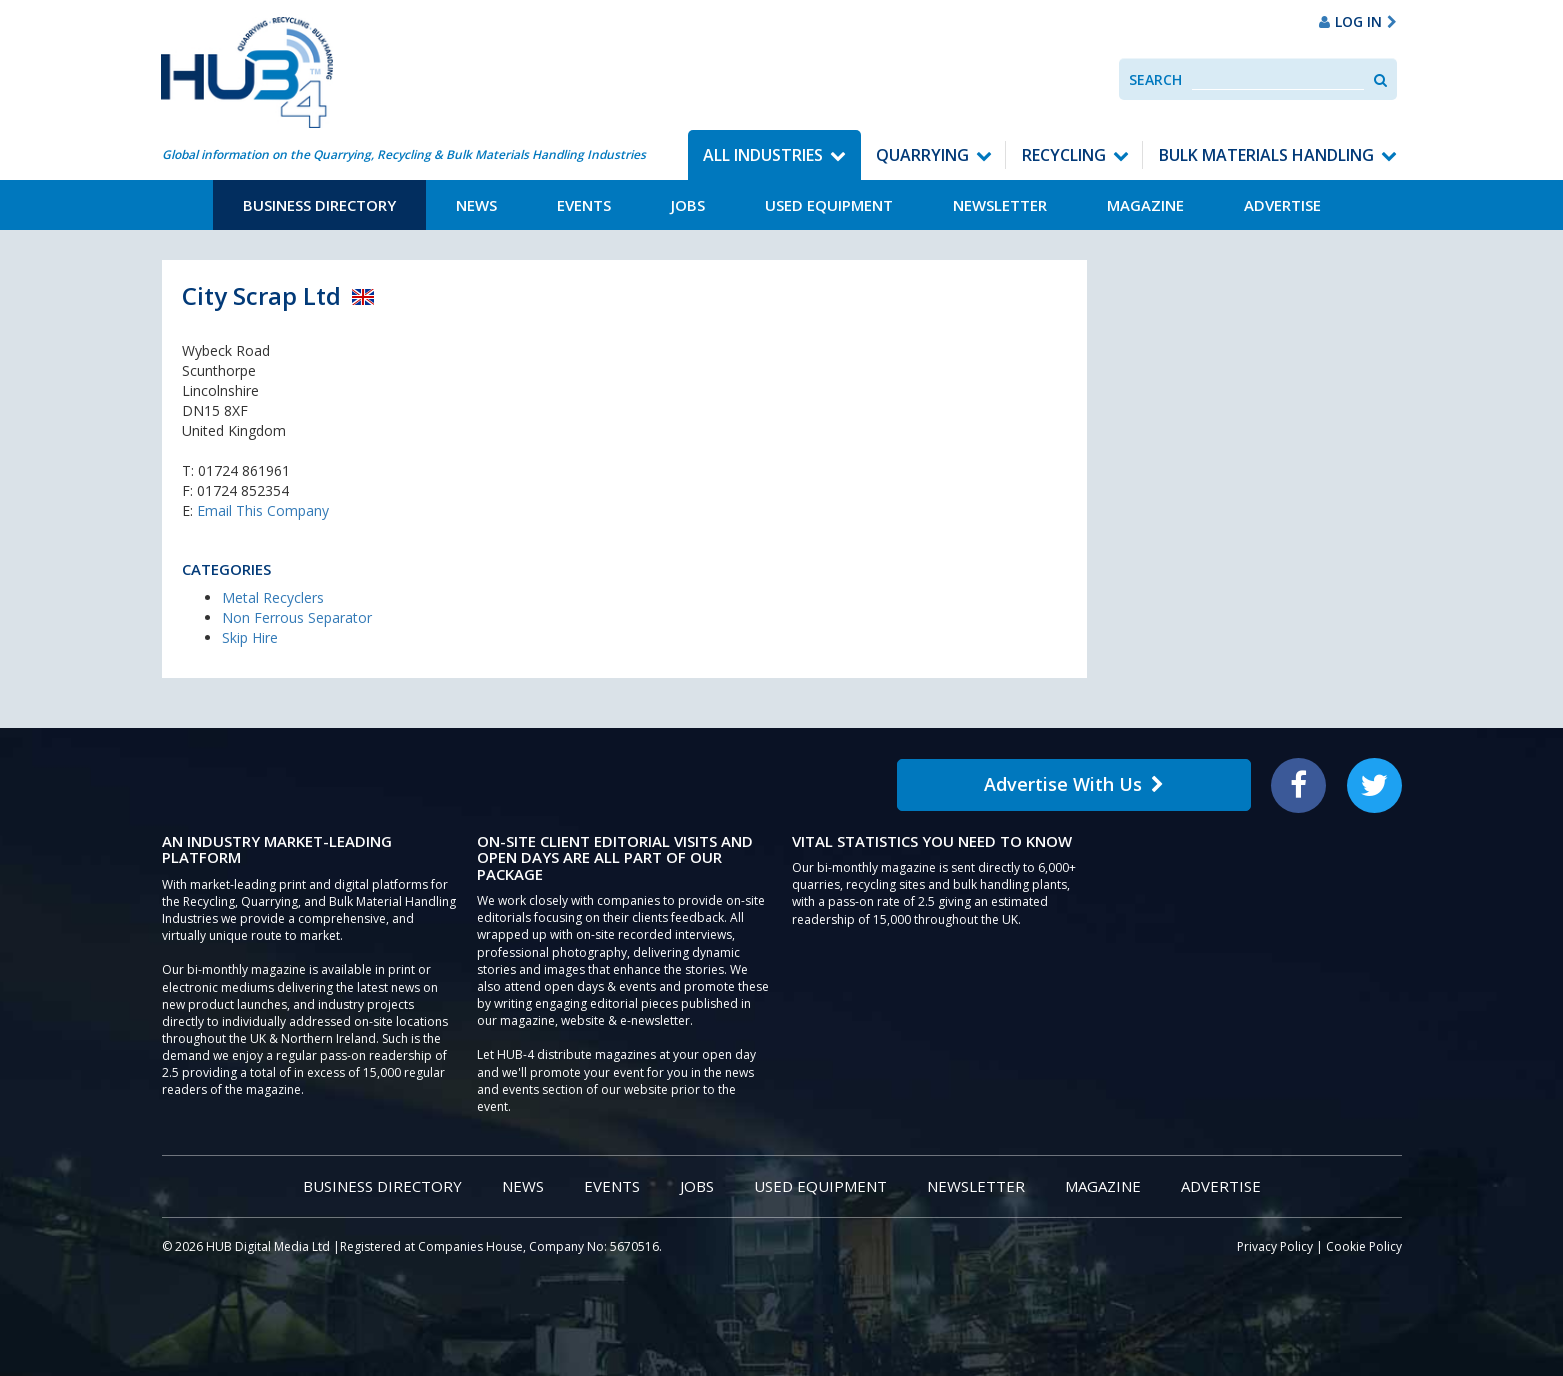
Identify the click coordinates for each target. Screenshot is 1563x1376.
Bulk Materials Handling (1266, 155)
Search (1155, 79)
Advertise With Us (1074, 784)
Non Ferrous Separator (297, 617)
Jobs (688, 205)
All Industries (763, 155)
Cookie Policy (1364, 1246)
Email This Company (263, 510)
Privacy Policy (1275, 1246)
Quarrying (922, 155)
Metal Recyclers (273, 597)
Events (584, 205)
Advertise (1282, 205)
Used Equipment (829, 205)
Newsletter (1000, 205)
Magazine (1145, 205)
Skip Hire (250, 637)
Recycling (1064, 155)
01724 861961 (244, 470)
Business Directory (319, 205)
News (476, 205)
